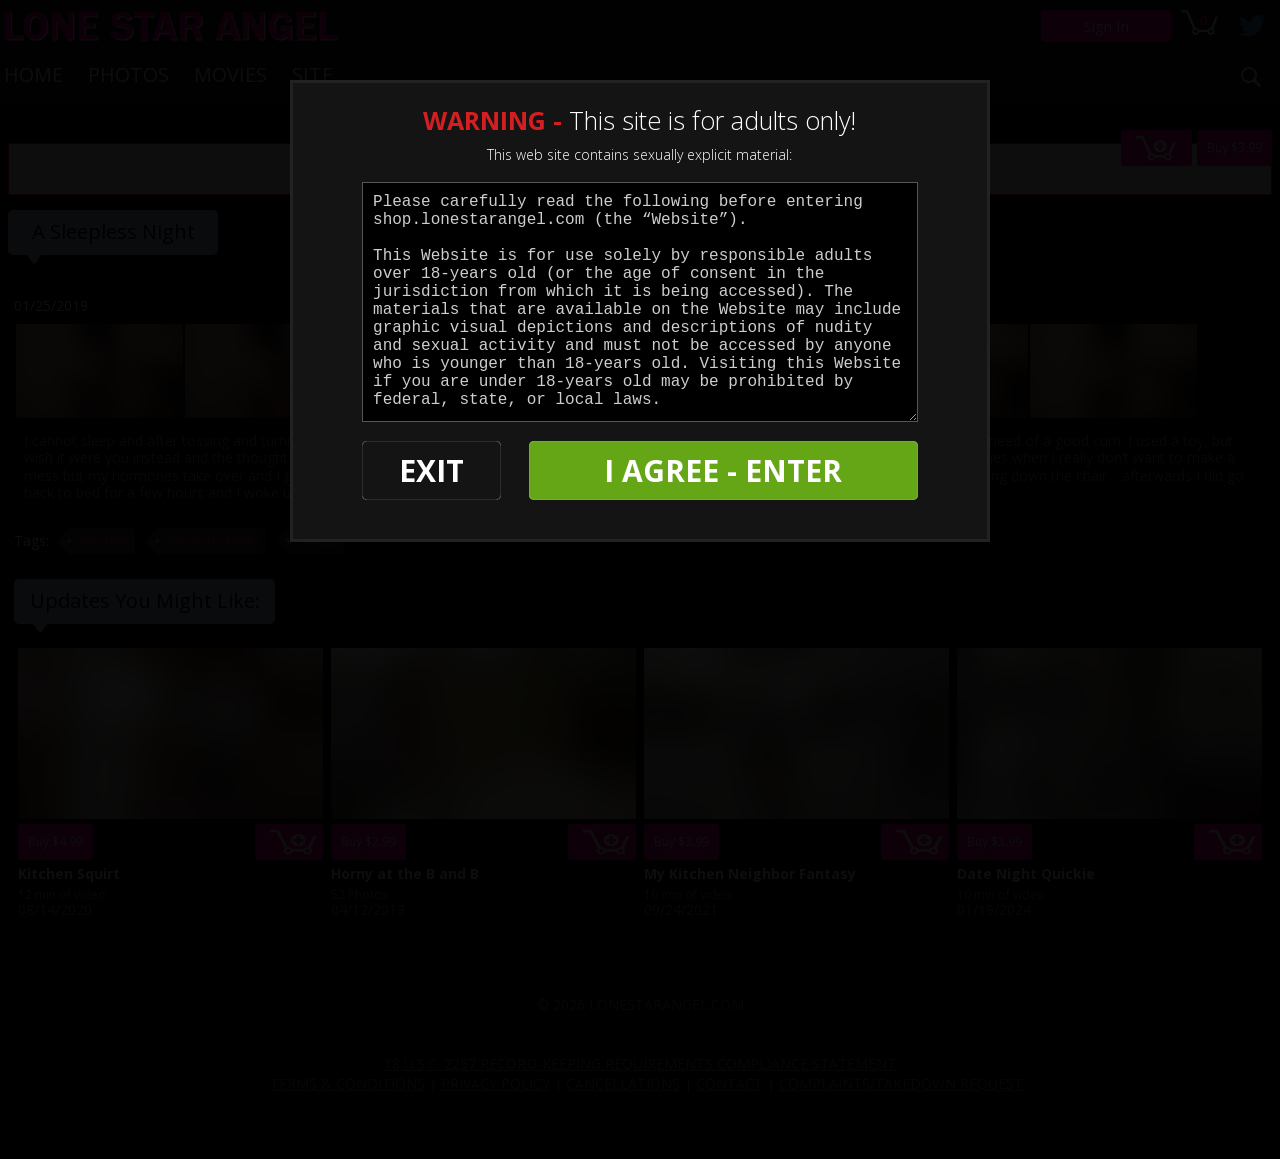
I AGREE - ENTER (723, 470)
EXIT (431, 470)
